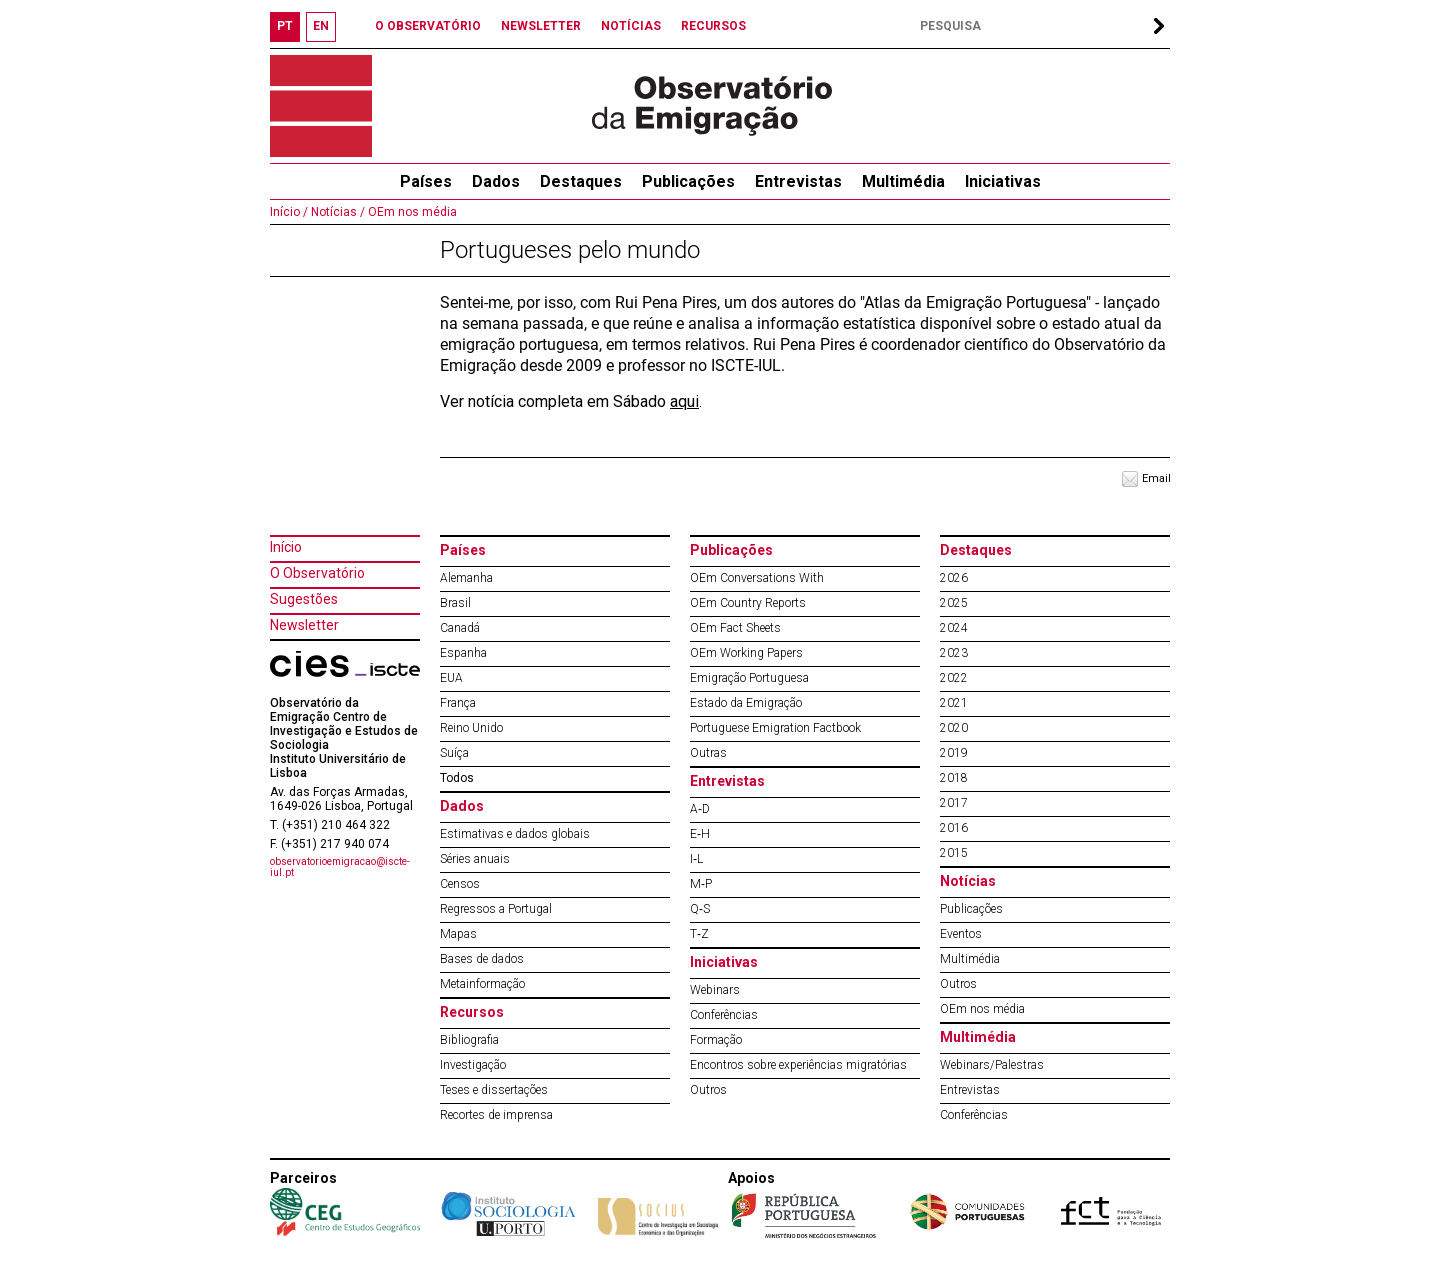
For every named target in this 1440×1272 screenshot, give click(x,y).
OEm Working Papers (746, 653)
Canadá (460, 628)
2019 (954, 753)
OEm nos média (411, 212)
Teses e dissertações (494, 1090)
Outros (708, 1090)
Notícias (968, 881)
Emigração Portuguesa (749, 678)
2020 (954, 728)
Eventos (961, 934)
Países (463, 550)
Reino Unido (471, 728)
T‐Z (699, 934)
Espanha (463, 653)
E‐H (700, 834)
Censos (460, 884)
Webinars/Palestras (992, 1065)
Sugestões (304, 599)
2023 (954, 653)
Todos (457, 778)
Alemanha (466, 578)
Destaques (581, 181)
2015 (954, 853)
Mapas (458, 934)
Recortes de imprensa (496, 1115)
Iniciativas (1003, 181)
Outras (708, 753)
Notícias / (336, 212)
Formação (716, 1040)
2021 (954, 703)
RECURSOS (713, 26)
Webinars (715, 990)
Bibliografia (469, 1040)
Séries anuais (475, 859)
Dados (496, 181)
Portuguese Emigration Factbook (775, 728)
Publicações (688, 181)
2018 (954, 778)
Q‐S (700, 909)
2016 (954, 828)
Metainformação (482, 984)
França (458, 703)
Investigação (473, 1065)
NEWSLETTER (541, 26)
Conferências (724, 1015)
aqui (684, 401)
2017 (954, 803)
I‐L (696, 859)
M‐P (701, 884)
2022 (954, 678)
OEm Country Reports (748, 603)
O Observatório (317, 573)
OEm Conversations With (757, 578)
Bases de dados (482, 959)
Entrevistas (798, 181)
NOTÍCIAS (631, 26)
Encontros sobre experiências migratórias (798, 1065)
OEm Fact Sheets (735, 628)
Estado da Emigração (746, 703)
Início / (289, 212)
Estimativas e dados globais (515, 834)
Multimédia (903, 181)
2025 (954, 603)
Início (286, 547)
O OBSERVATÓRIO (428, 26)
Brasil (455, 603)
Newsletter (304, 625)
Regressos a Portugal (496, 909)
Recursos (472, 1012)
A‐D (700, 809)
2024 (954, 628)
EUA (451, 678)
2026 (954, 578)
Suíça (454, 753)
